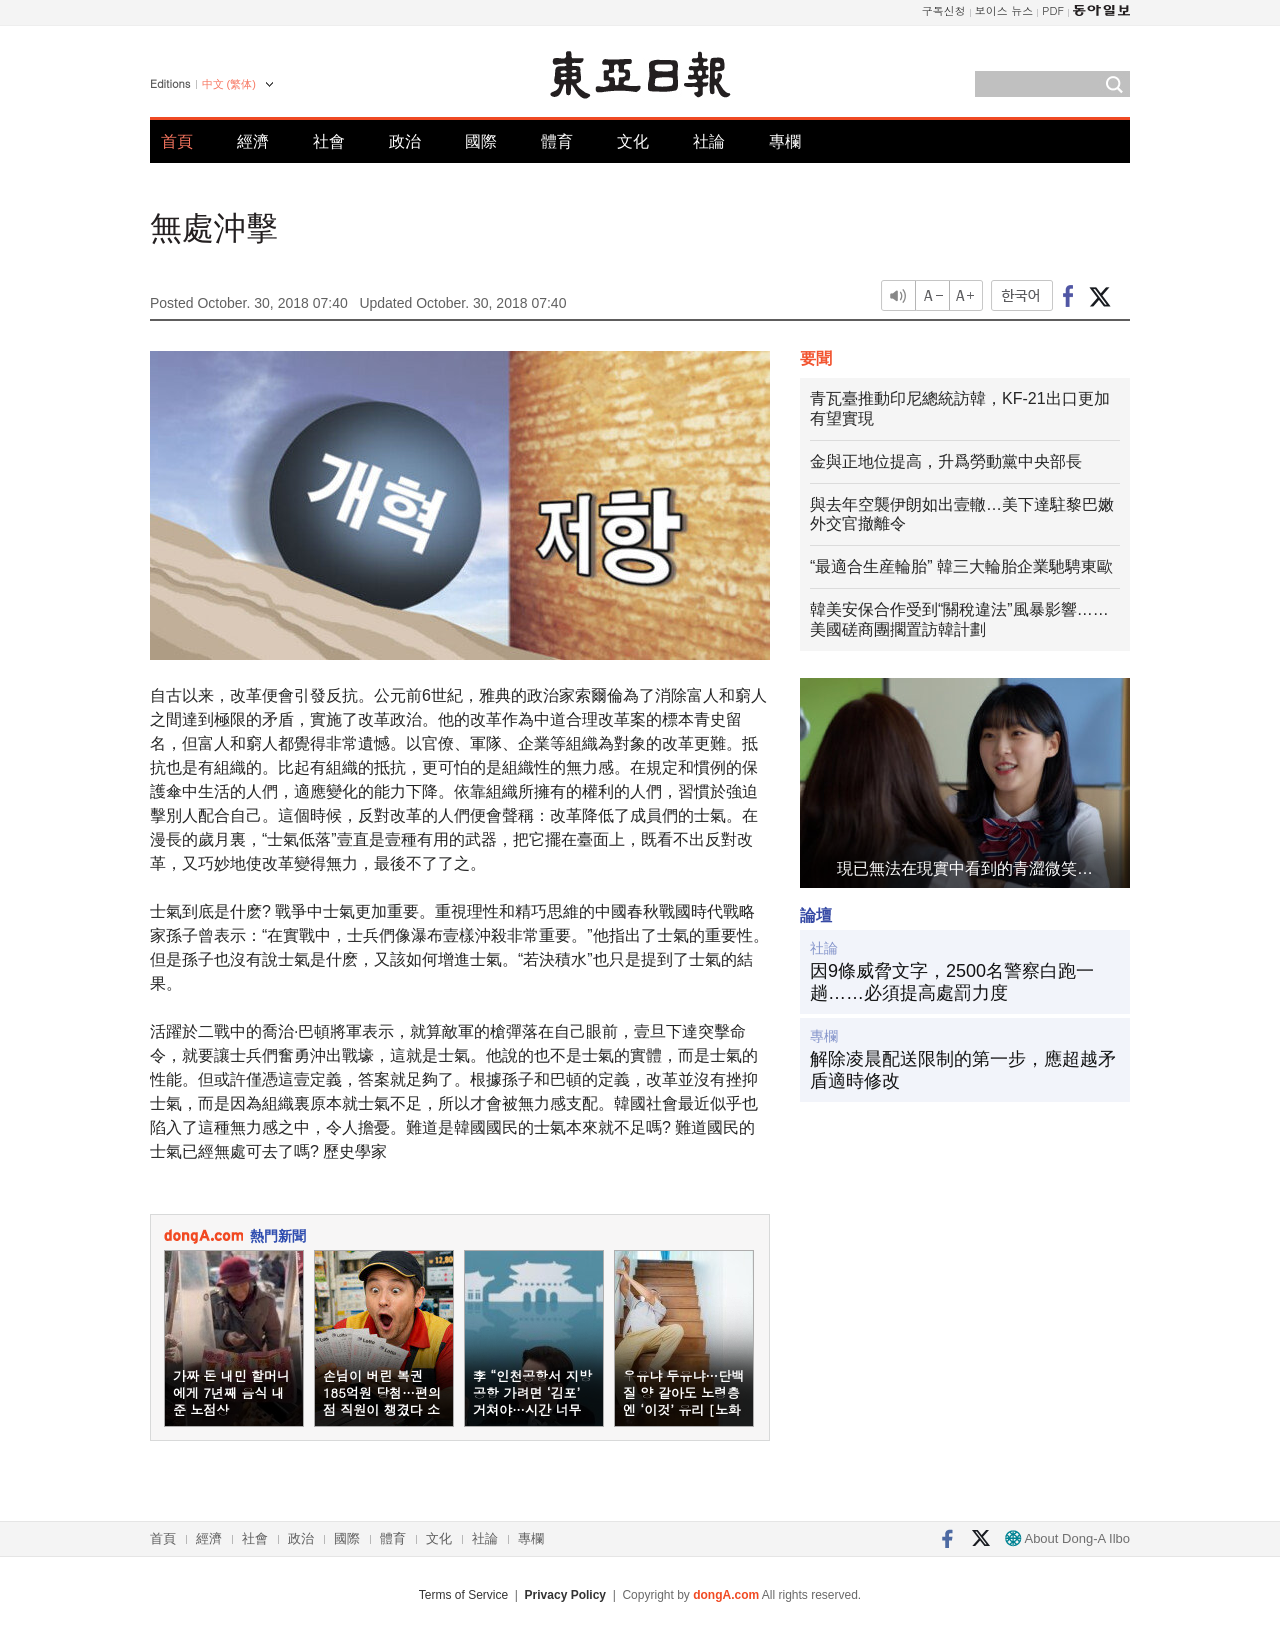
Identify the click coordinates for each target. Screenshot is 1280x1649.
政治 (405, 141)
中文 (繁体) (229, 84)
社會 (329, 141)
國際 (481, 141)
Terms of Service (463, 1595)
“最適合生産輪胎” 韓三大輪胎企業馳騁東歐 (961, 566)
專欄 (785, 141)
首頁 (177, 141)
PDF (1053, 10)
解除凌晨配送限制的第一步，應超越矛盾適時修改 (963, 1070)
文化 (633, 141)
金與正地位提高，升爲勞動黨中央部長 (946, 461)
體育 (557, 141)
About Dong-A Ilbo (1067, 1538)
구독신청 (944, 10)
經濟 (253, 141)
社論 (709, 141)
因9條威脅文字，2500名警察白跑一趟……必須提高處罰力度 (952, 982)
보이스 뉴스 (1004, 10)
